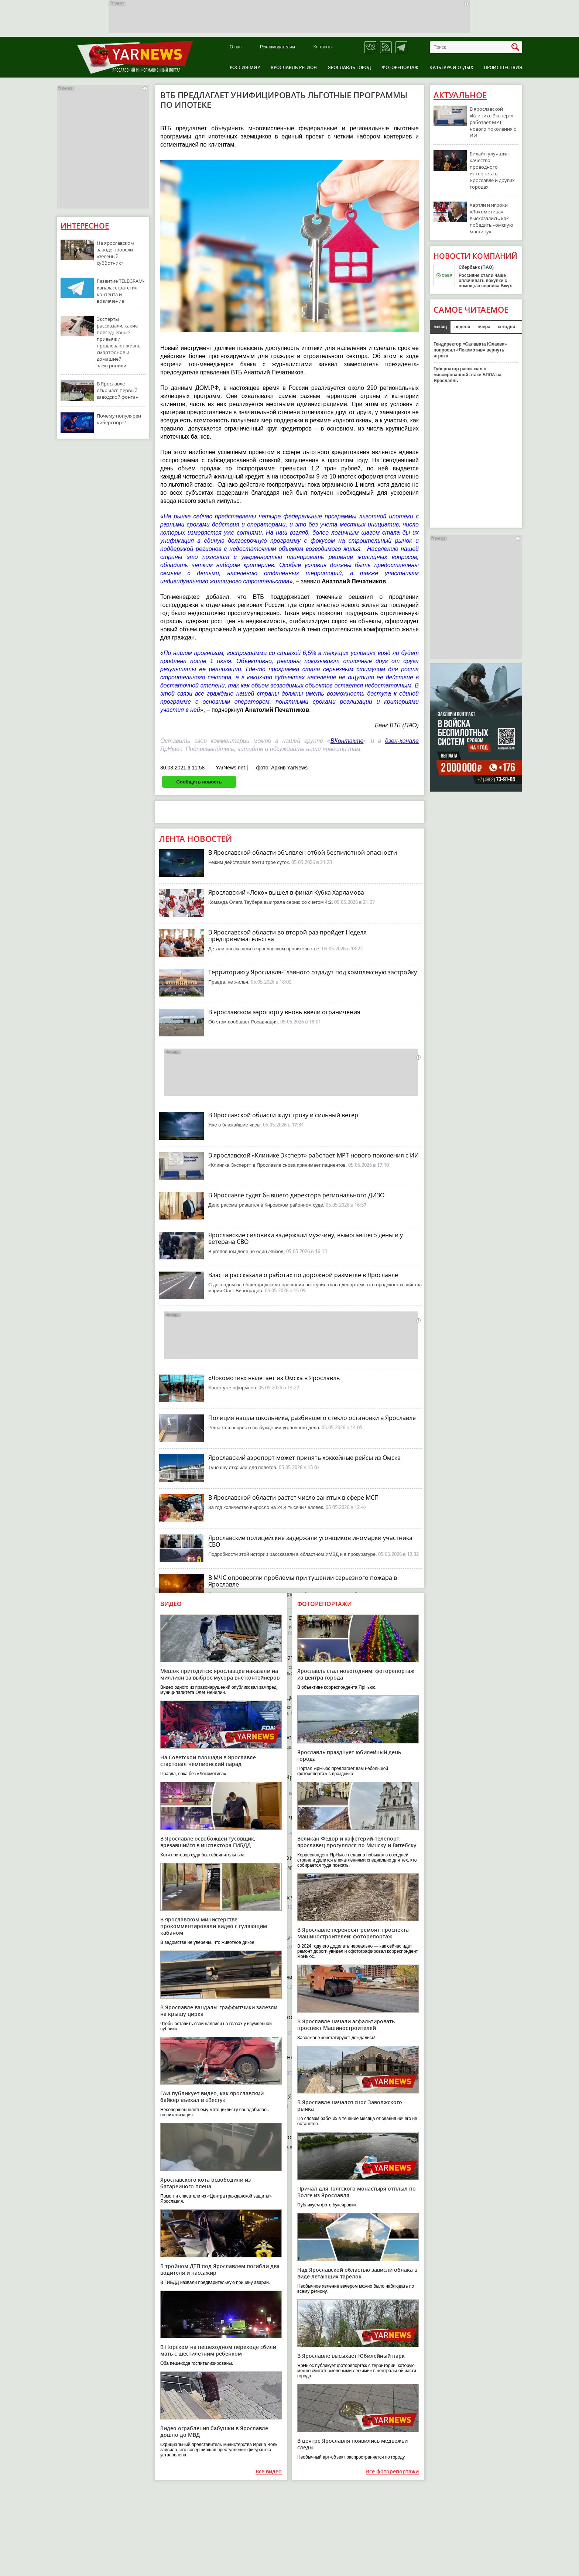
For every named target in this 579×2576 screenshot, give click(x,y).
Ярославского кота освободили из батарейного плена (205, 2183)
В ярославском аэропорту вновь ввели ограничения (284, 1012)
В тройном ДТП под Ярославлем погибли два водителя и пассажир (220, 2269)
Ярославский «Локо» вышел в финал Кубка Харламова (286, 892)
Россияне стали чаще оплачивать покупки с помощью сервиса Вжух (485, 280)
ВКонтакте (347, 741)
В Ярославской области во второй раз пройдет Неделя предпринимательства (287, 935)
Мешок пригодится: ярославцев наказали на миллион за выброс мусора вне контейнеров (220, 1674)
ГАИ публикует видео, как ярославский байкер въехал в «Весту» (212, 2096)
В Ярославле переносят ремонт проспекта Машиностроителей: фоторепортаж (353, 1933)
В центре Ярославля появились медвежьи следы (352, 2444)
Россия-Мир (245, 67)
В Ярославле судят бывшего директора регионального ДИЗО (296, 1195)
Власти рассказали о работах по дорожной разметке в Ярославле (303, 1275)
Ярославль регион (294, 67)
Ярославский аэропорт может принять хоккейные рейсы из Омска (304, 1457)
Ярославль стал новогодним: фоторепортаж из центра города (355, 1674)
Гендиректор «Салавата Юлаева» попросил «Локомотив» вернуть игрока (470, 350)
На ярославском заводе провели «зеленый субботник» (115, 253)
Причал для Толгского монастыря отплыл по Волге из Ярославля (356, 2192)
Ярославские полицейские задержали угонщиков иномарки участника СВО (310, 1541)
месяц (440, 326)
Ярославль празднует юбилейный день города (349, 1755)
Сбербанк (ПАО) (476, 267)
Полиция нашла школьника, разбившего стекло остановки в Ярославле (312, 1417)
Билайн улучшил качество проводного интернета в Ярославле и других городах (492, 170)
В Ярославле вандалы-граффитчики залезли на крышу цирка (218, 2010)
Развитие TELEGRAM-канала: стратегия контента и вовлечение (120, 291)
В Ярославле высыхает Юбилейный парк (351, 2355)
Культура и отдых (451, 67)
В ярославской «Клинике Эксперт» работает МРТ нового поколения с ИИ (313, 1155)
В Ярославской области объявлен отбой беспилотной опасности (302, 852)
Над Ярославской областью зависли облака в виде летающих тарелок (357, 2273)
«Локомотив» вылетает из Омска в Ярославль (274, 1378)
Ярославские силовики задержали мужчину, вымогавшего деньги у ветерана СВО (305, 1238)
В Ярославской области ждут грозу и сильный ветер (283, 1115)
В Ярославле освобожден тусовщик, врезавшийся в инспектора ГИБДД (208, 1842)
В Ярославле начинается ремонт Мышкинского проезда (289, 1977)
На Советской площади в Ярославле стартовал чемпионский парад (208, 1760)
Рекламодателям (277, 47)
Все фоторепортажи (392, 2471)
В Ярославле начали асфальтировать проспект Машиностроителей (346, 2024)
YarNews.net (230, 768)
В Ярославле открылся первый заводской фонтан (117, 390)
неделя (462, 326)
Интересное (85, 226)
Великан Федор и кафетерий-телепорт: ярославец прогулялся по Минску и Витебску (357, 1842)
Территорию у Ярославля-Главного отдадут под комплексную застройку (312, 972)
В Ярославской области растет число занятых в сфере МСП (293, 1497)
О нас (235, 47)
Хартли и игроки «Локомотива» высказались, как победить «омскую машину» (491, 218)
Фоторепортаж (400, 67)
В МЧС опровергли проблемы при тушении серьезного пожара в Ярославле (302, 1581)
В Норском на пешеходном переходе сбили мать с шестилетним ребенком (218, 2350)
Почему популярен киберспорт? (119, 419)
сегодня (506, 326)
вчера (483, 326)
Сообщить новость (199, 782)
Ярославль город (349, 67)
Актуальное (460, 95)
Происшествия (503, 67)
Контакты (323, 47)
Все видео (269, 2471)
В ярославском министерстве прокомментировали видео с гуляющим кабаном (213, 1926)
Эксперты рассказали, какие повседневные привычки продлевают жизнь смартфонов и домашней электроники (119, 342)
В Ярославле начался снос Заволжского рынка (349, 2105)
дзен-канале (402, 741)
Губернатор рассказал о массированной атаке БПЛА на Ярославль (467, 374)
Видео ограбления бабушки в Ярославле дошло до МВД (214, 2431)
